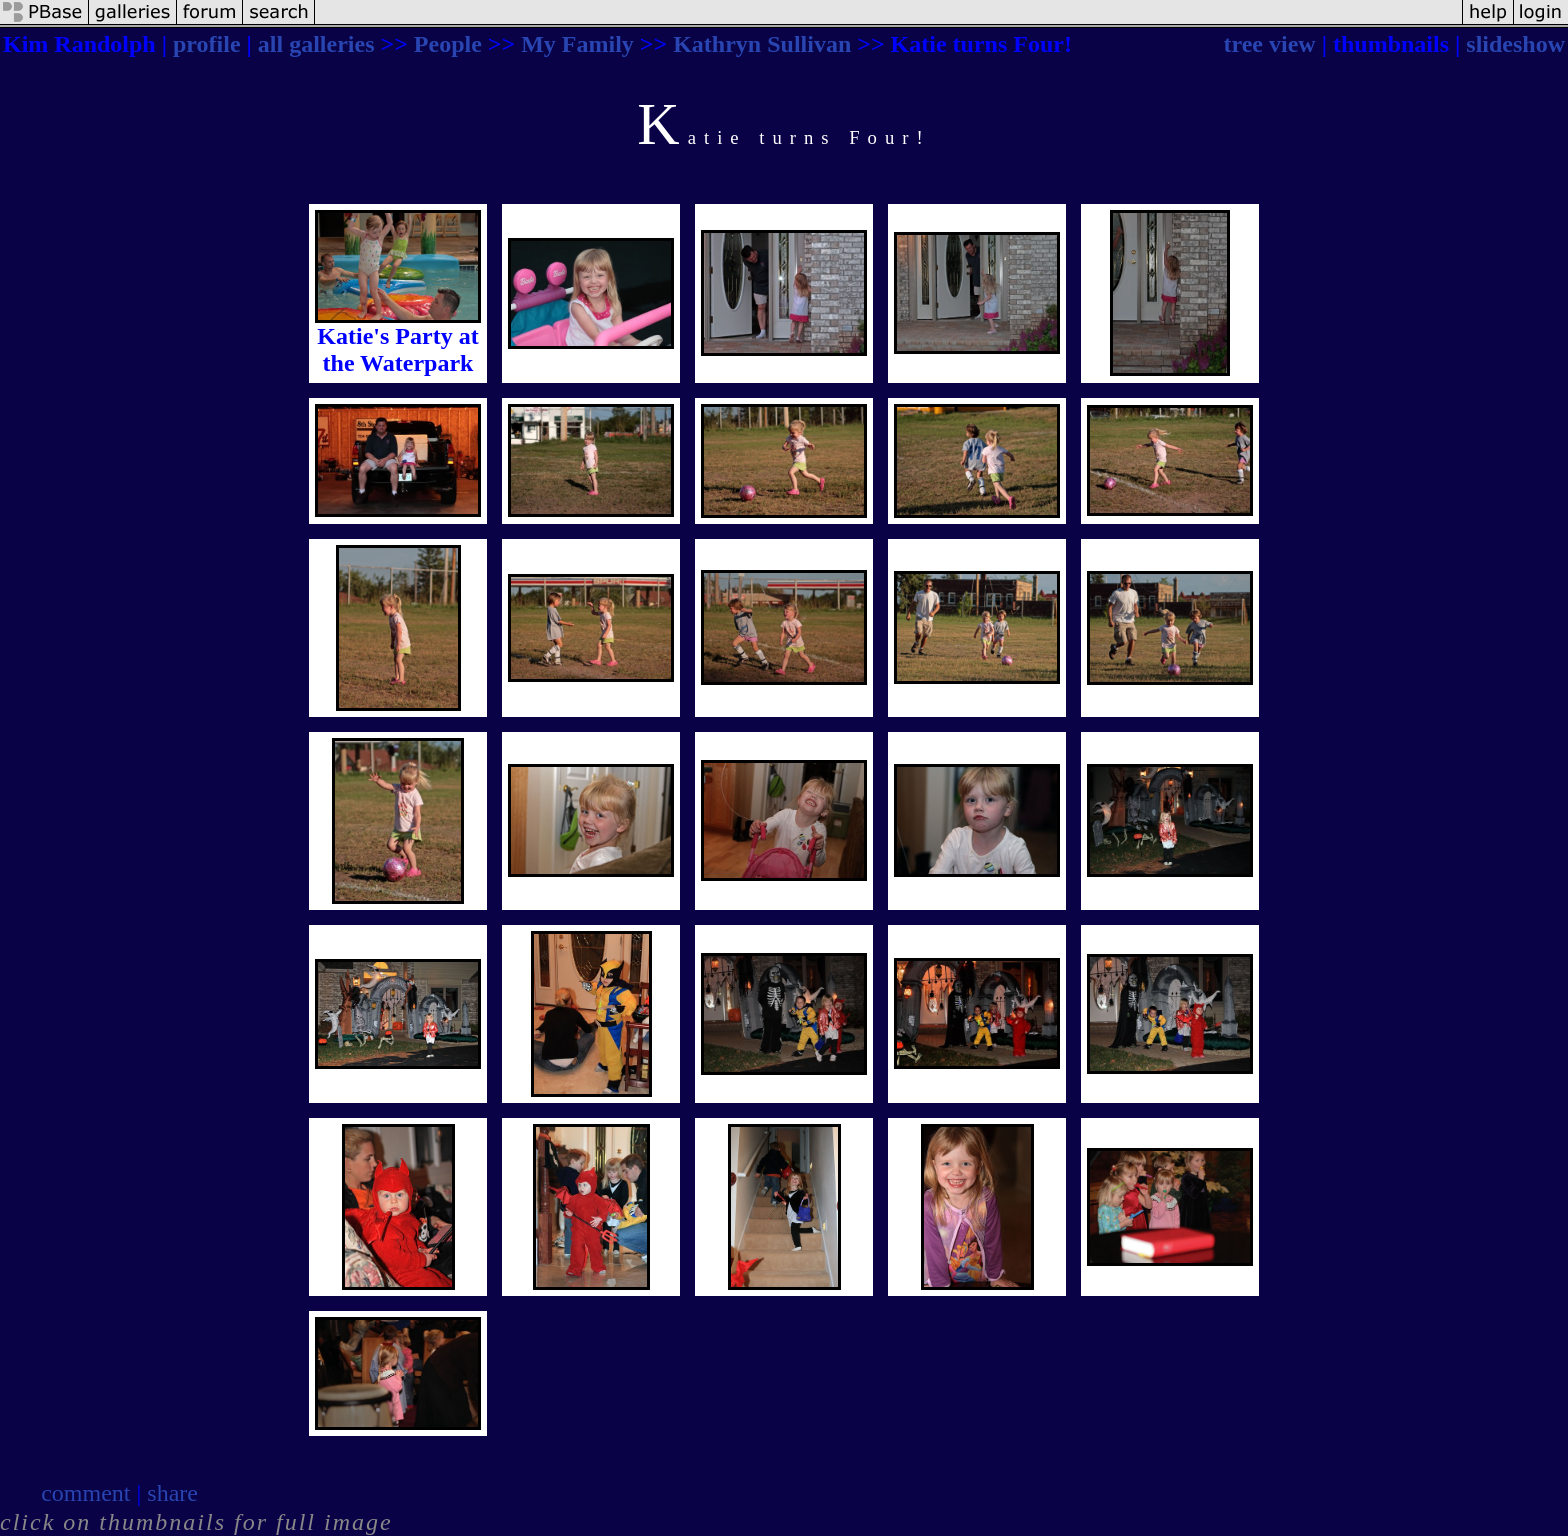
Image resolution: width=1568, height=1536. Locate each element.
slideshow (1515, 44)
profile (207, 44)
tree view (1270, 44)
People (448, 44)
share (172, 1493)
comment (85, 1493)
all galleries (316, 44)
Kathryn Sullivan (762, 44)
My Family (577, 44)
